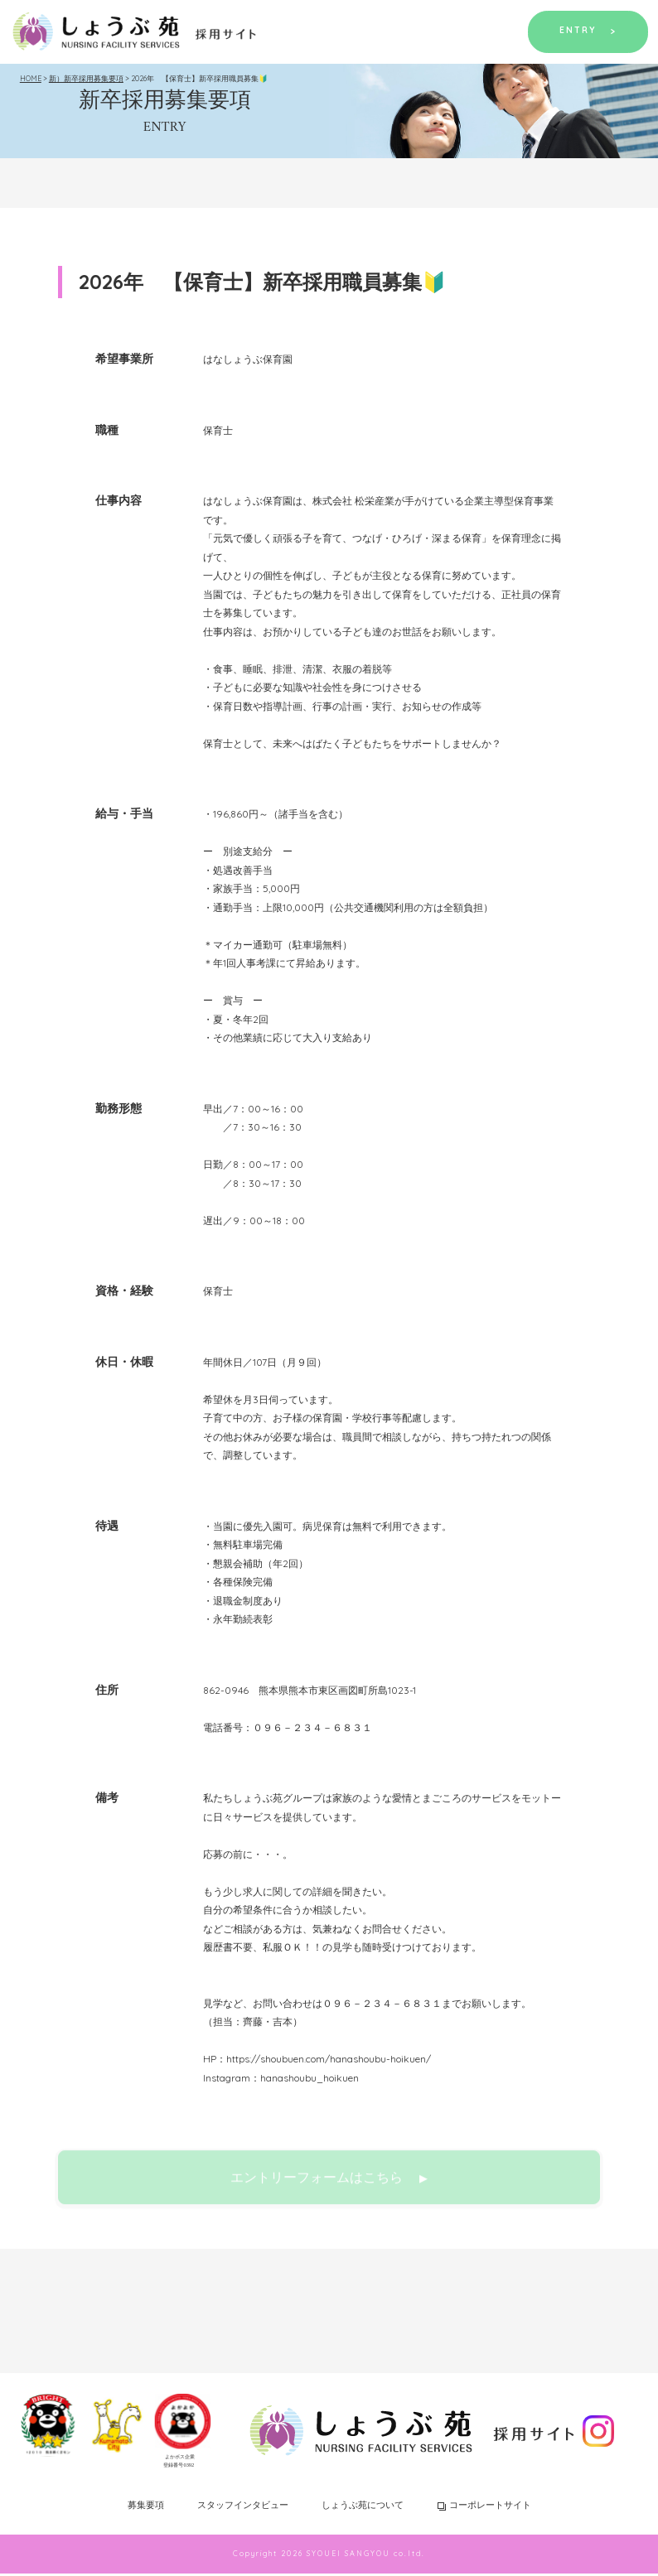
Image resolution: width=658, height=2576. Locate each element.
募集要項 (146, 2507)
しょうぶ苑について (363, 2507)
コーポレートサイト (484, 2507)
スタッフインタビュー (242, 2507)
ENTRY (584, 31)
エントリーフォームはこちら (329, 2187)
